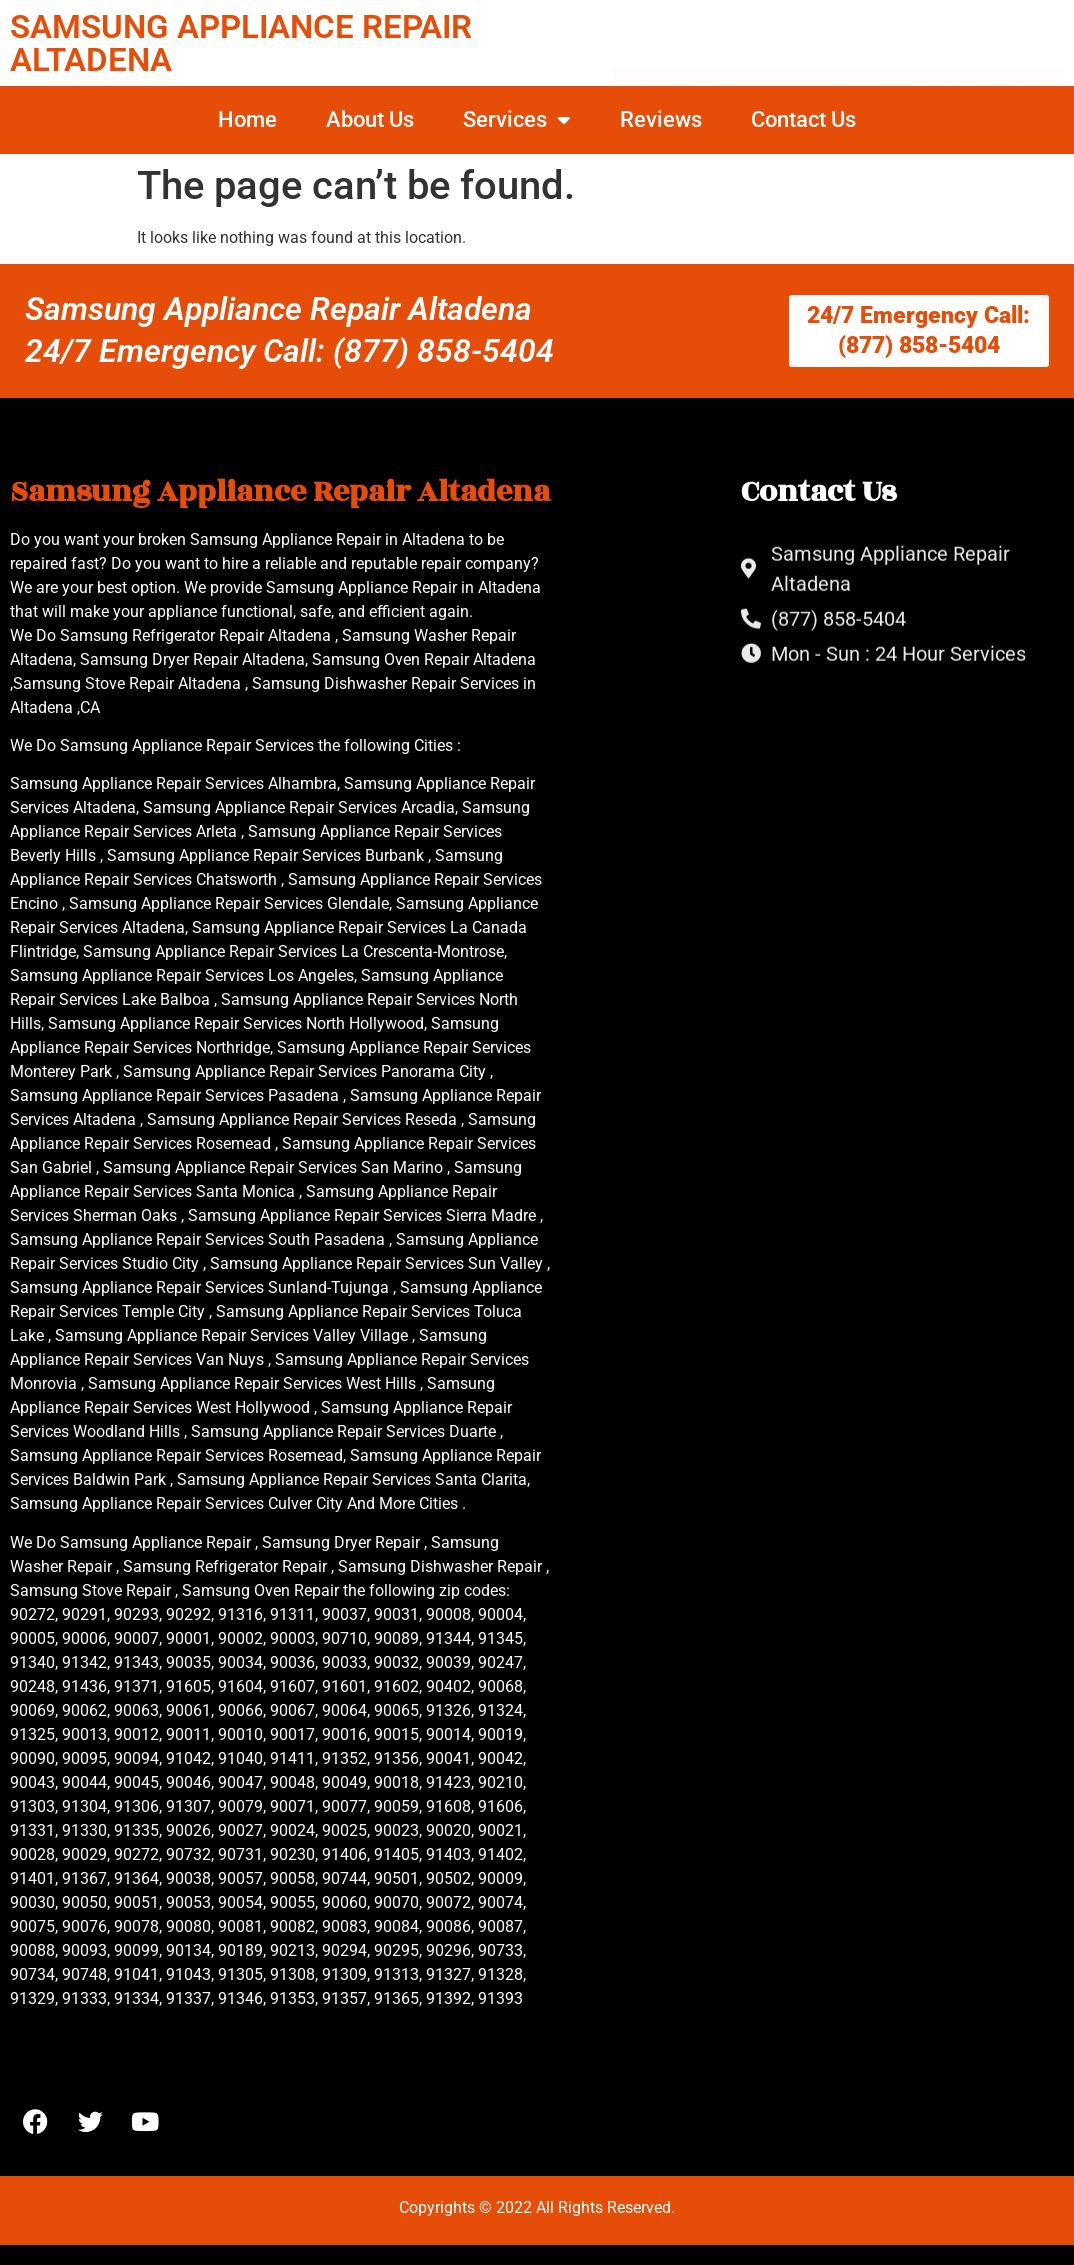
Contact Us (803, 119)
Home (247, 119)
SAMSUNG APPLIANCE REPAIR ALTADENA (241, 43)
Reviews (661, 119)
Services (517, 120)
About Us (370, 119)
